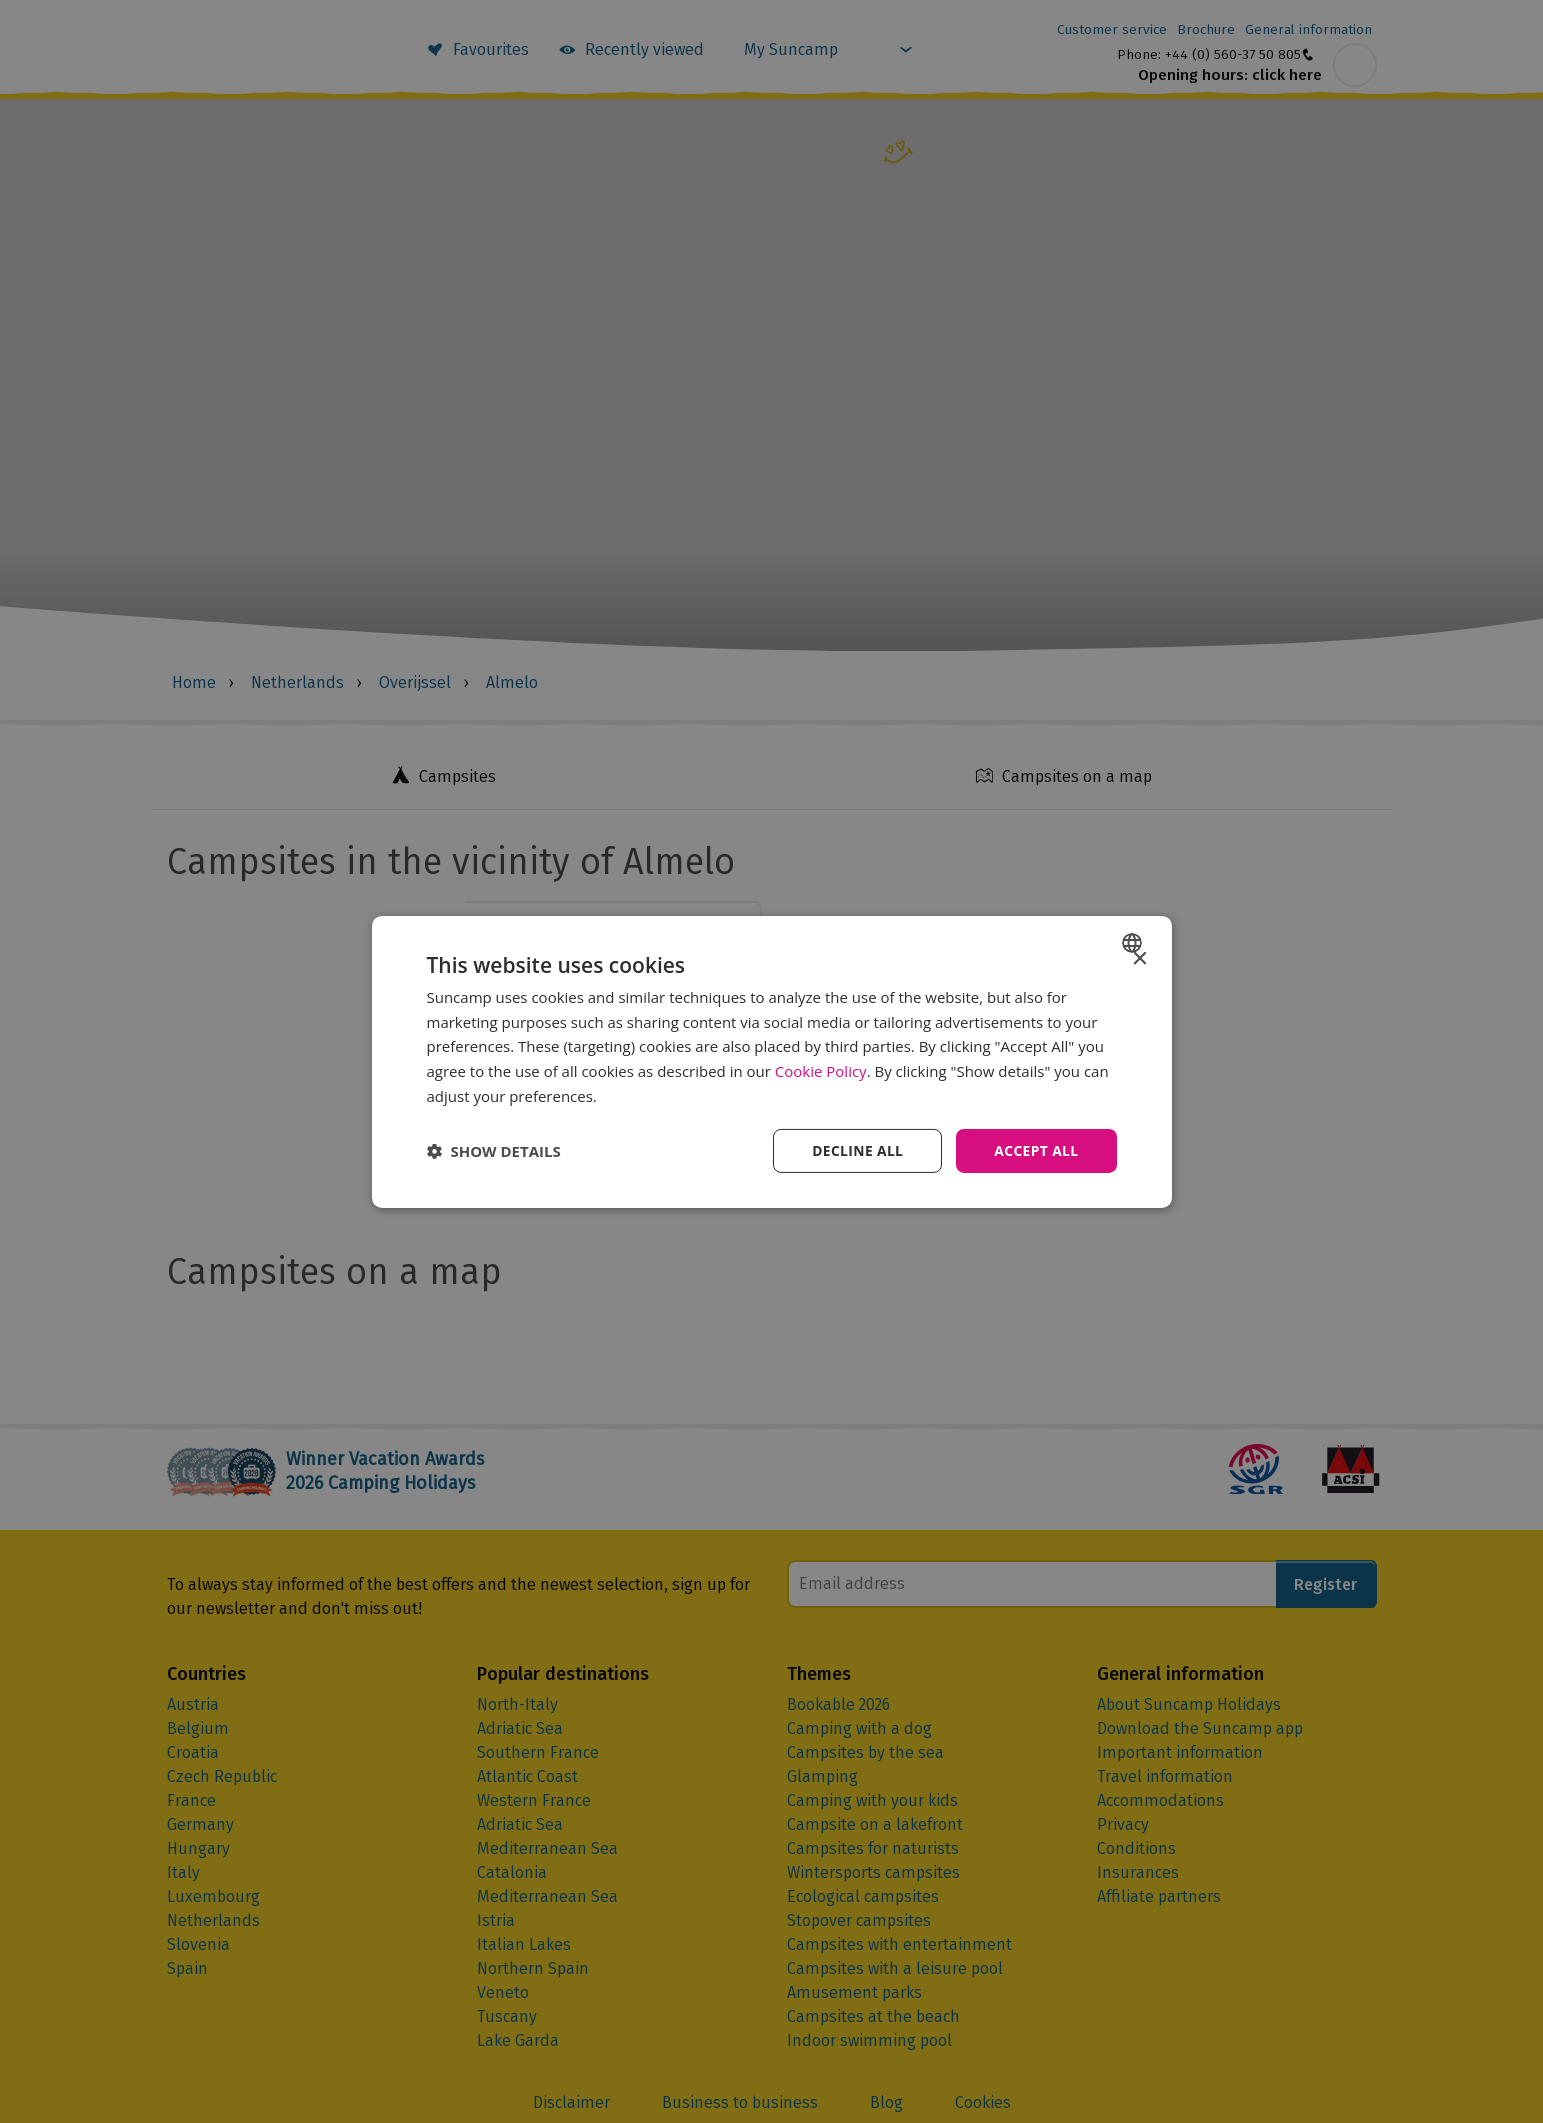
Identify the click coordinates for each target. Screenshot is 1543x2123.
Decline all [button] (856, 1149)
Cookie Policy (821, 1071)
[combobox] (1134, 942)
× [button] (1139, 958)
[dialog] (772, 1061)
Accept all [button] (1035, 1149)
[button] (494, 1151)
